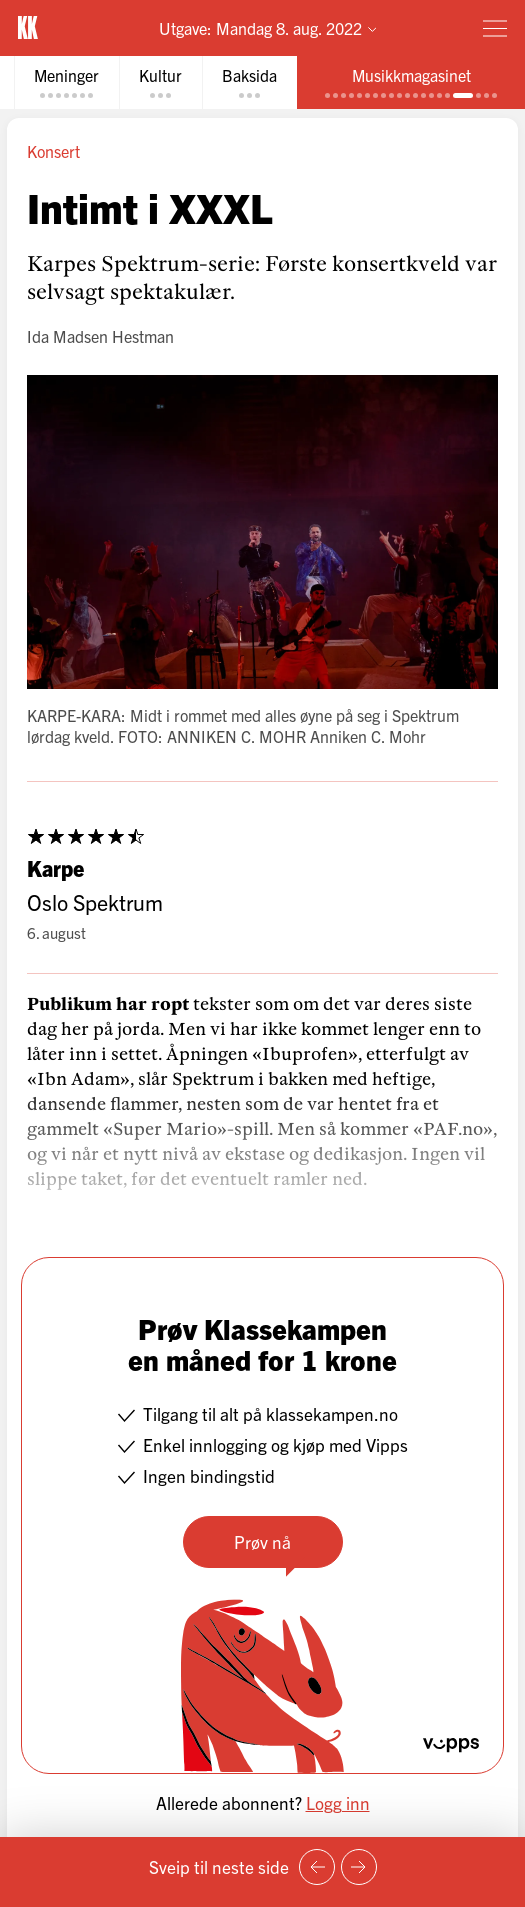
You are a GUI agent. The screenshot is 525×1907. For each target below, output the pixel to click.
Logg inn (338, 1802)
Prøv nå (262, 1541)
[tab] (66, 82)
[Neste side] (359, 1867)
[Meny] (495, 28)
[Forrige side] (317, 1867)
